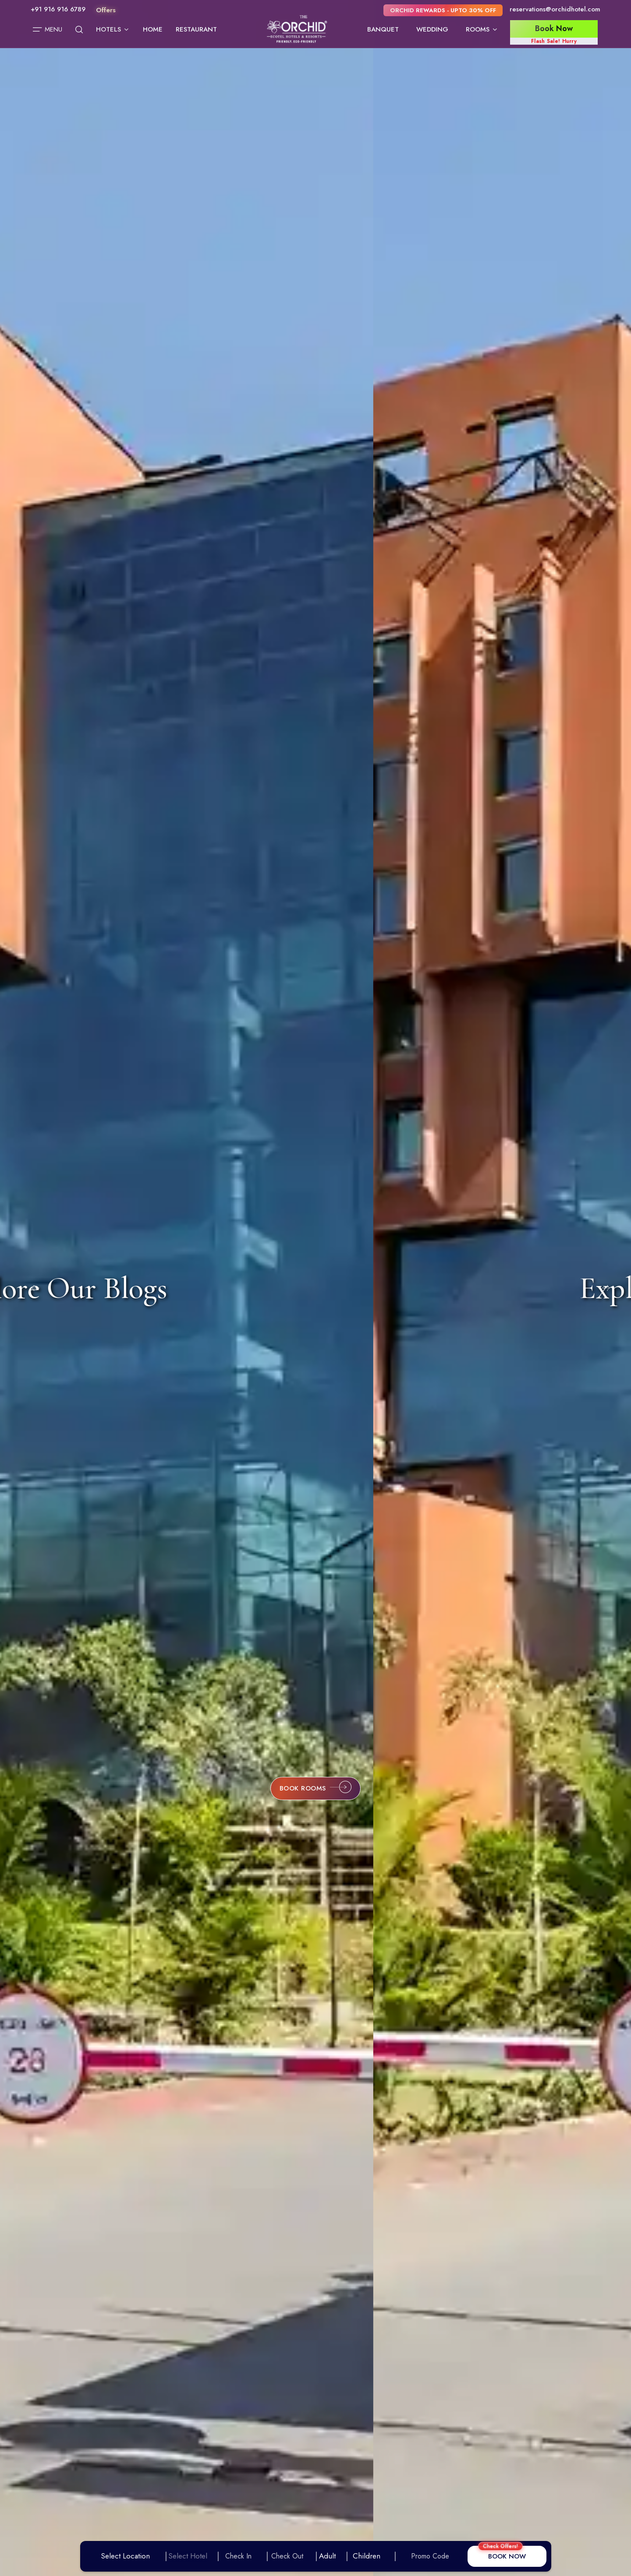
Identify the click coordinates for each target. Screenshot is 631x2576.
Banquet (383, 29)
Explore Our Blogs (305, 1288)
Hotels (113, 29)
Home (153, 29)
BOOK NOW (507, 2556)
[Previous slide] (35, 1288)
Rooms (482, 29)
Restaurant (196, 29)
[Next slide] (605, 1288)
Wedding (432, 29)
